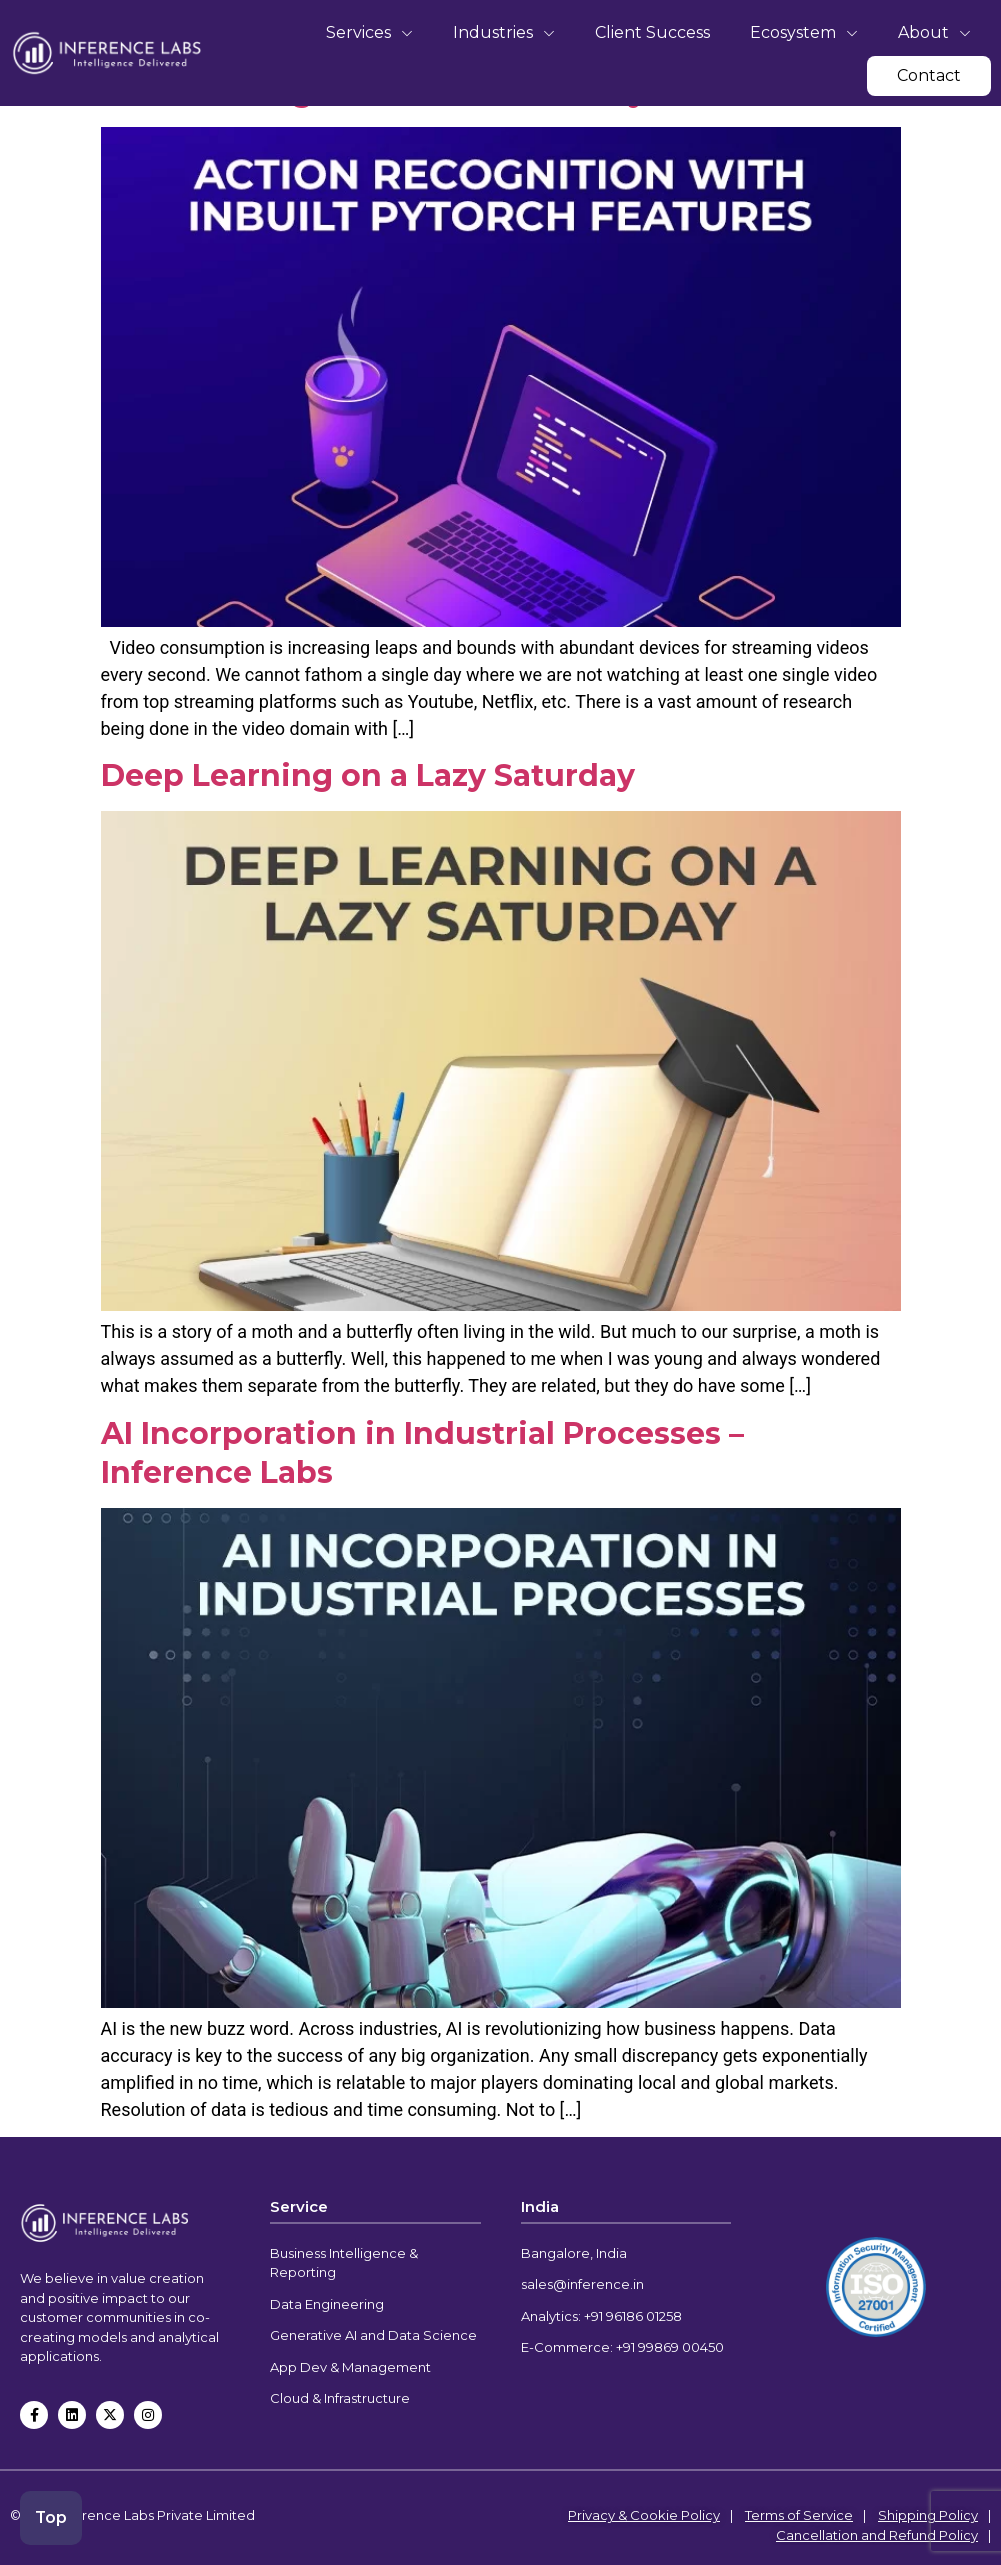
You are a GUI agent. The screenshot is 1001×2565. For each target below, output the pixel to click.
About (934, 33)
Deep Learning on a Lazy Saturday (368, 775)
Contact (929, 75)
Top (53, 2516)
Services (369, 33)
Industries (504, 33)
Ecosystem (804, 33)
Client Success (652, 32)
